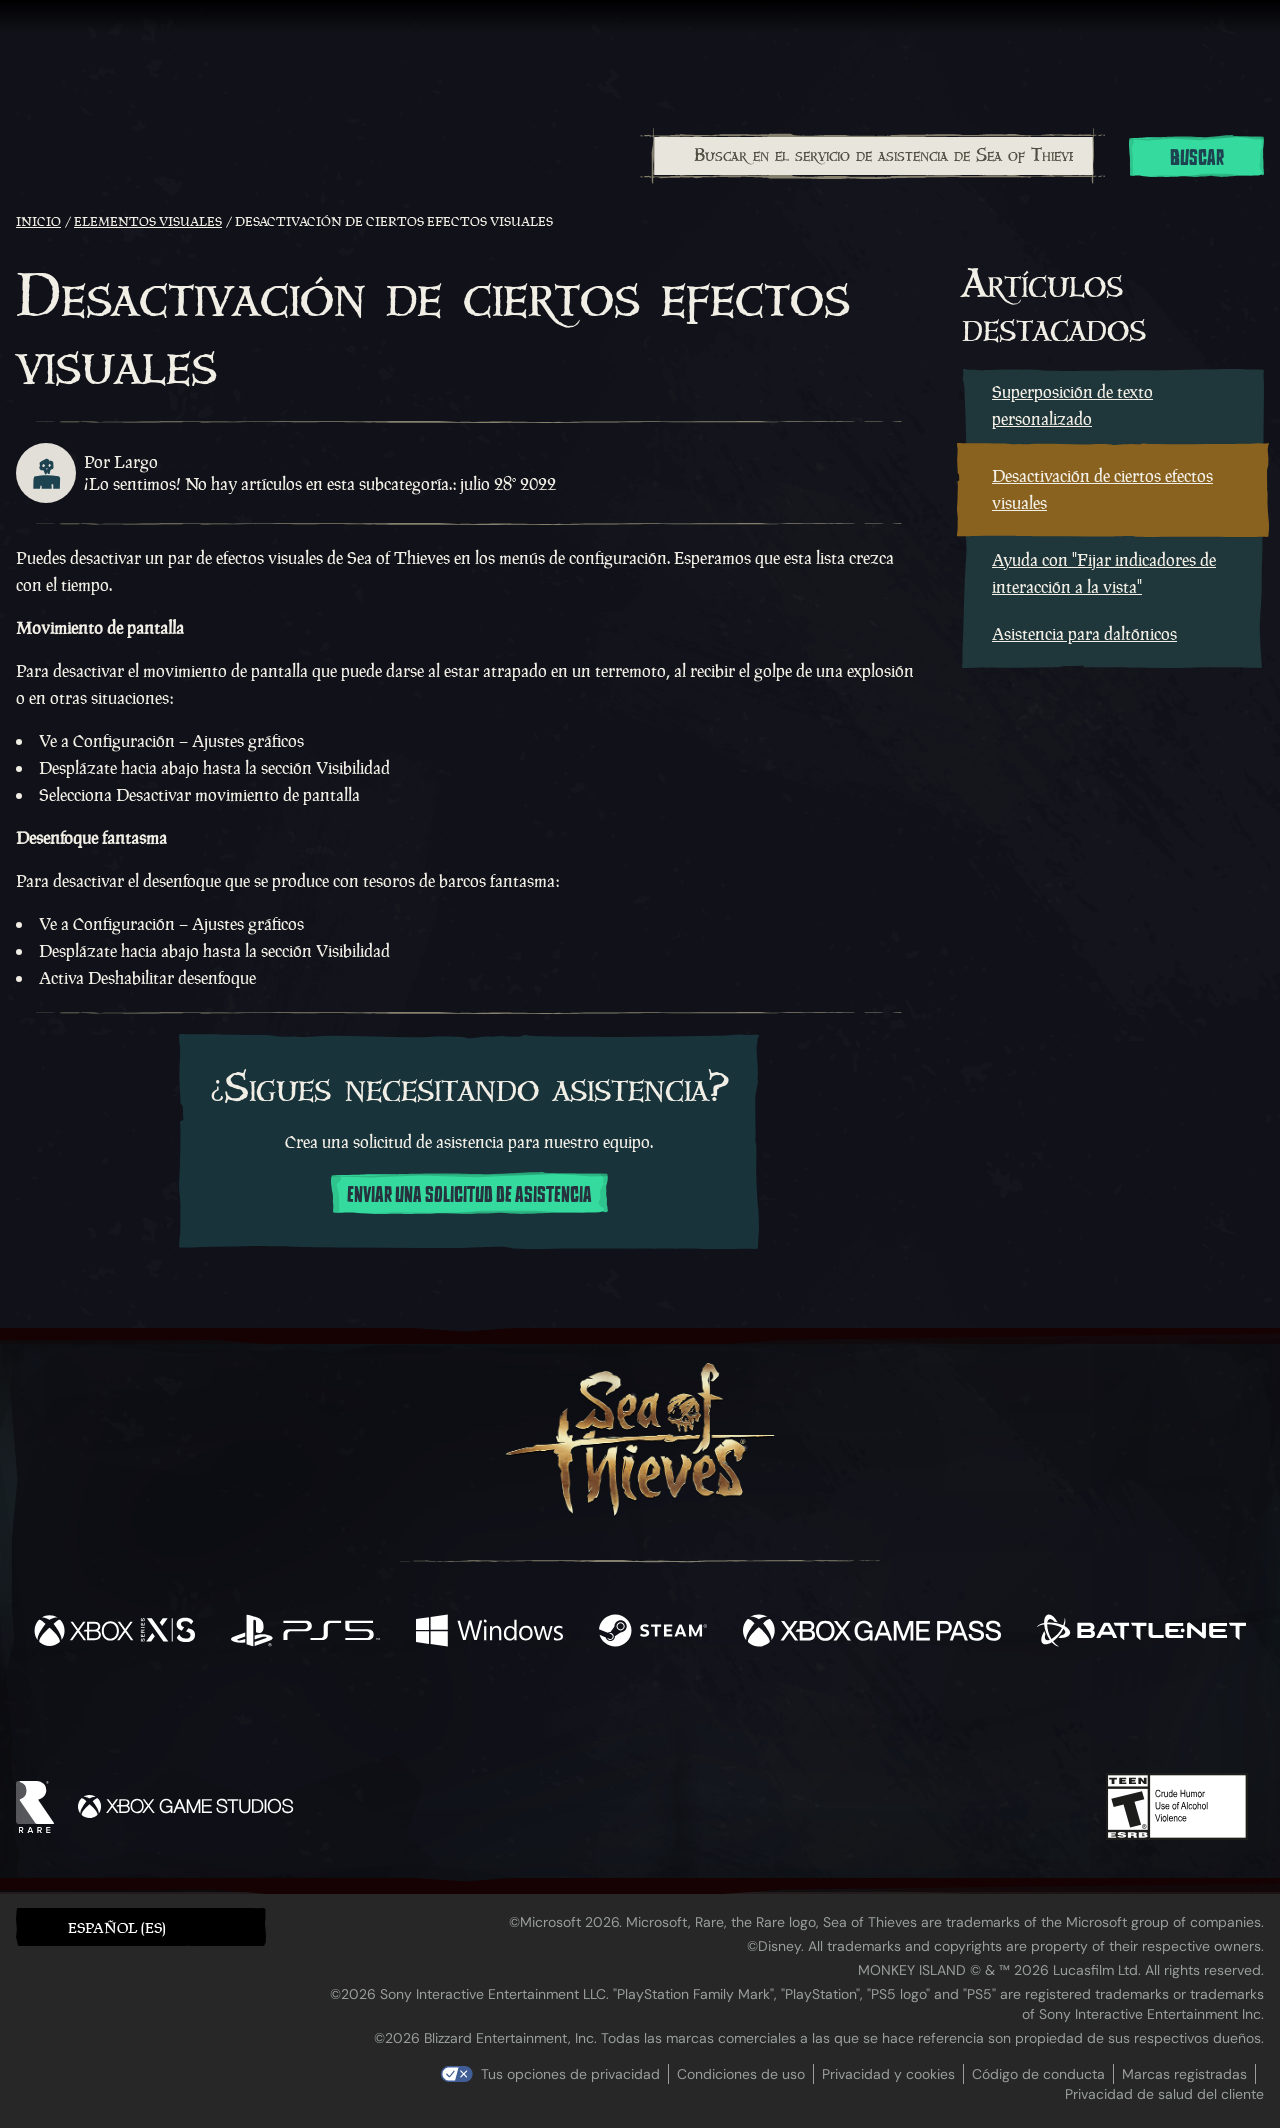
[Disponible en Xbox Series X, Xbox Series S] (114, 1633)
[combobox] (872, 156)
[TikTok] (777, 1717)
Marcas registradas (1184, 2074)
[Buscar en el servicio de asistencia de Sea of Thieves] (873, 156)
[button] (141, 1926)
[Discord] (721, 1720)
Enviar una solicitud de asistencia (469, 1195)
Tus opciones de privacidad (570, 2074)
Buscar (1197, 158)
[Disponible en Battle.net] (1141, 1633)
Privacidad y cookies (888, 2074)
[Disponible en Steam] (653, 1633)
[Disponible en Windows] (489, 1633)
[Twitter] (491, 1715)
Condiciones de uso (741, 2074)
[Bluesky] (833, 1719)
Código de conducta (1038, 2074)
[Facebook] (440, 1714)
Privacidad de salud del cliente (1164, 2094)
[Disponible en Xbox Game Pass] (872, 1633)
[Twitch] (550, 1717)
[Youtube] (635, 1716)
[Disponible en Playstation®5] (305, 1633)
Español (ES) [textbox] (117, 1927)
